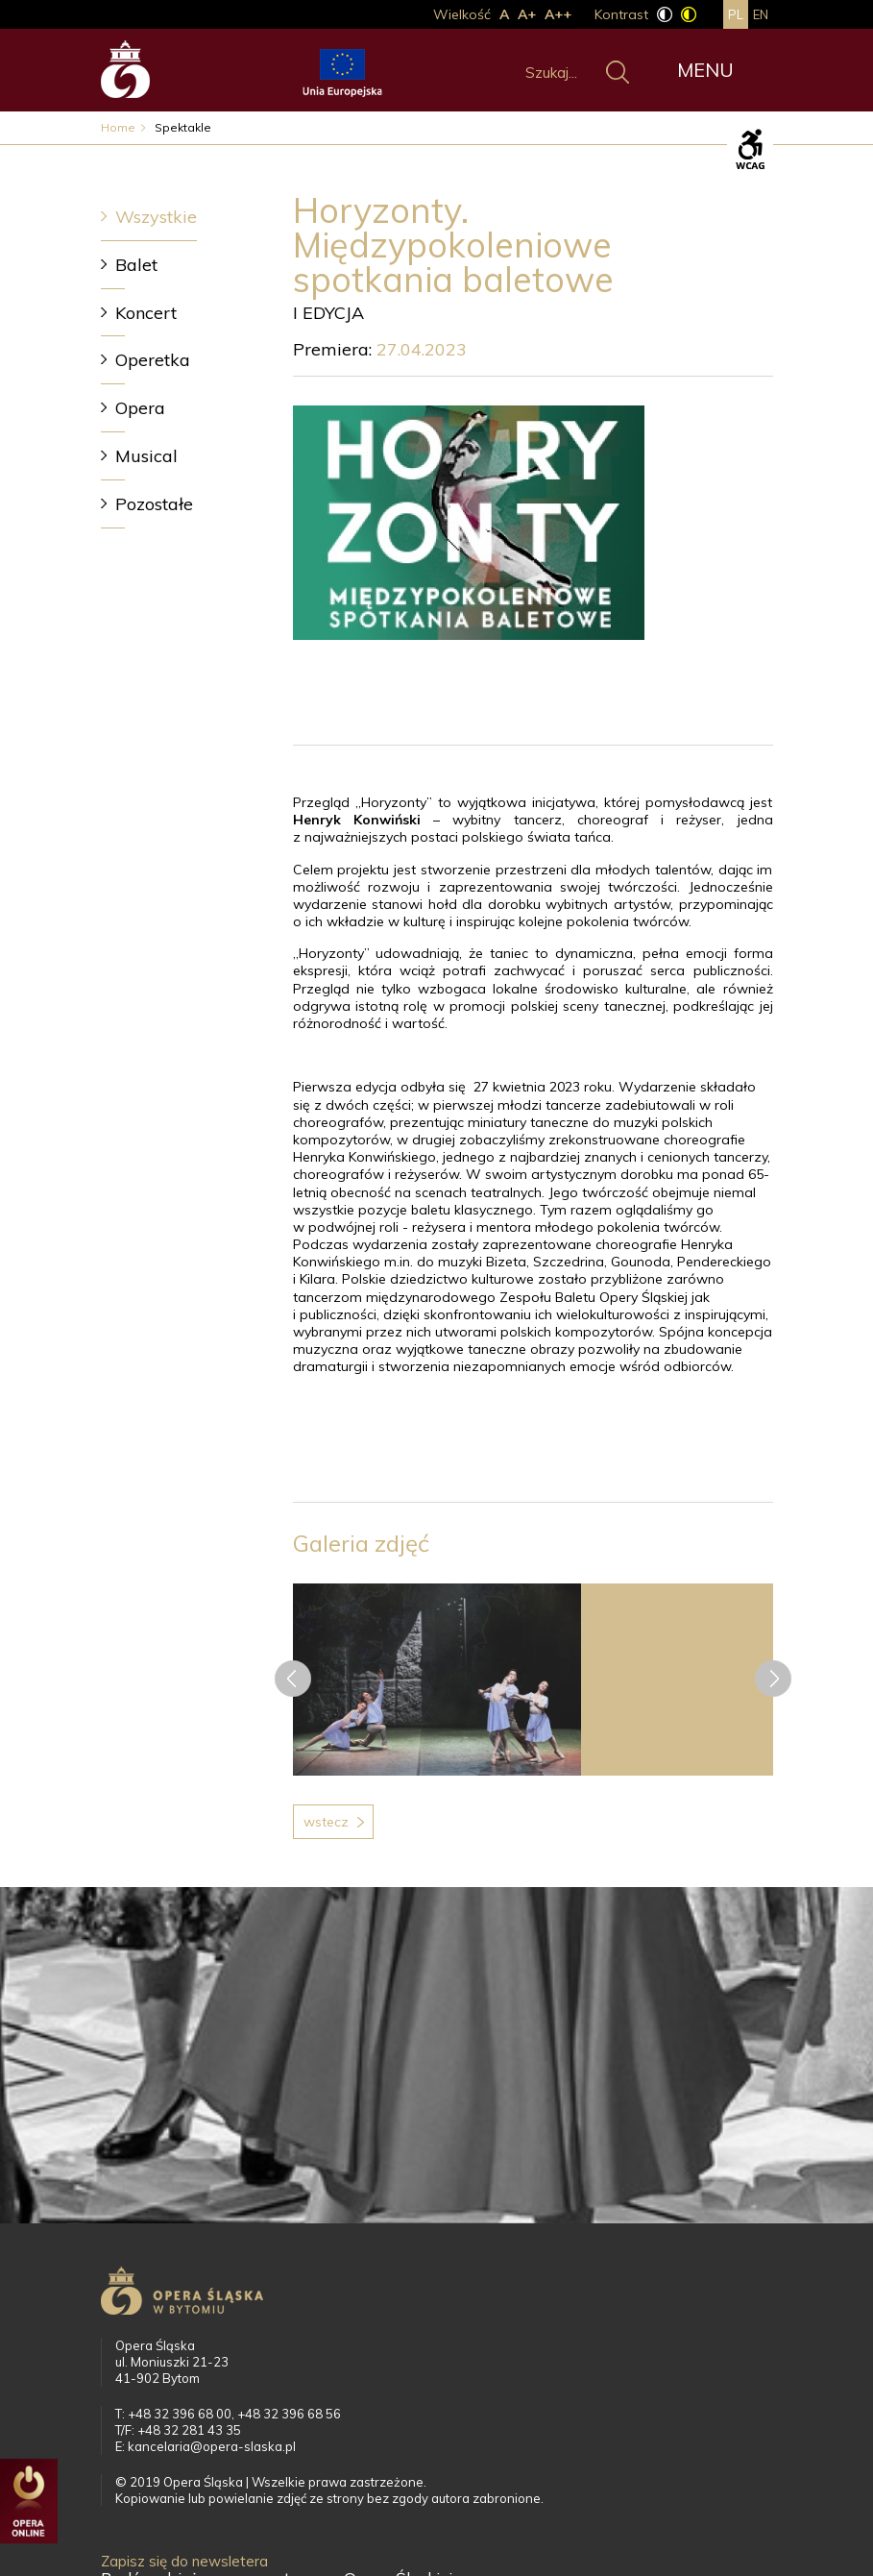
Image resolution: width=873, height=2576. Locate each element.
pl (735, 14)
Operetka (152, 360)
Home (118, 127)
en (760, 14)
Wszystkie (156, 217)
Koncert (146, 313)
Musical (146, 456)
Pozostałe (154, 504)
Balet (136, 265)
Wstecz (326, 1821)
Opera (140, 408)
